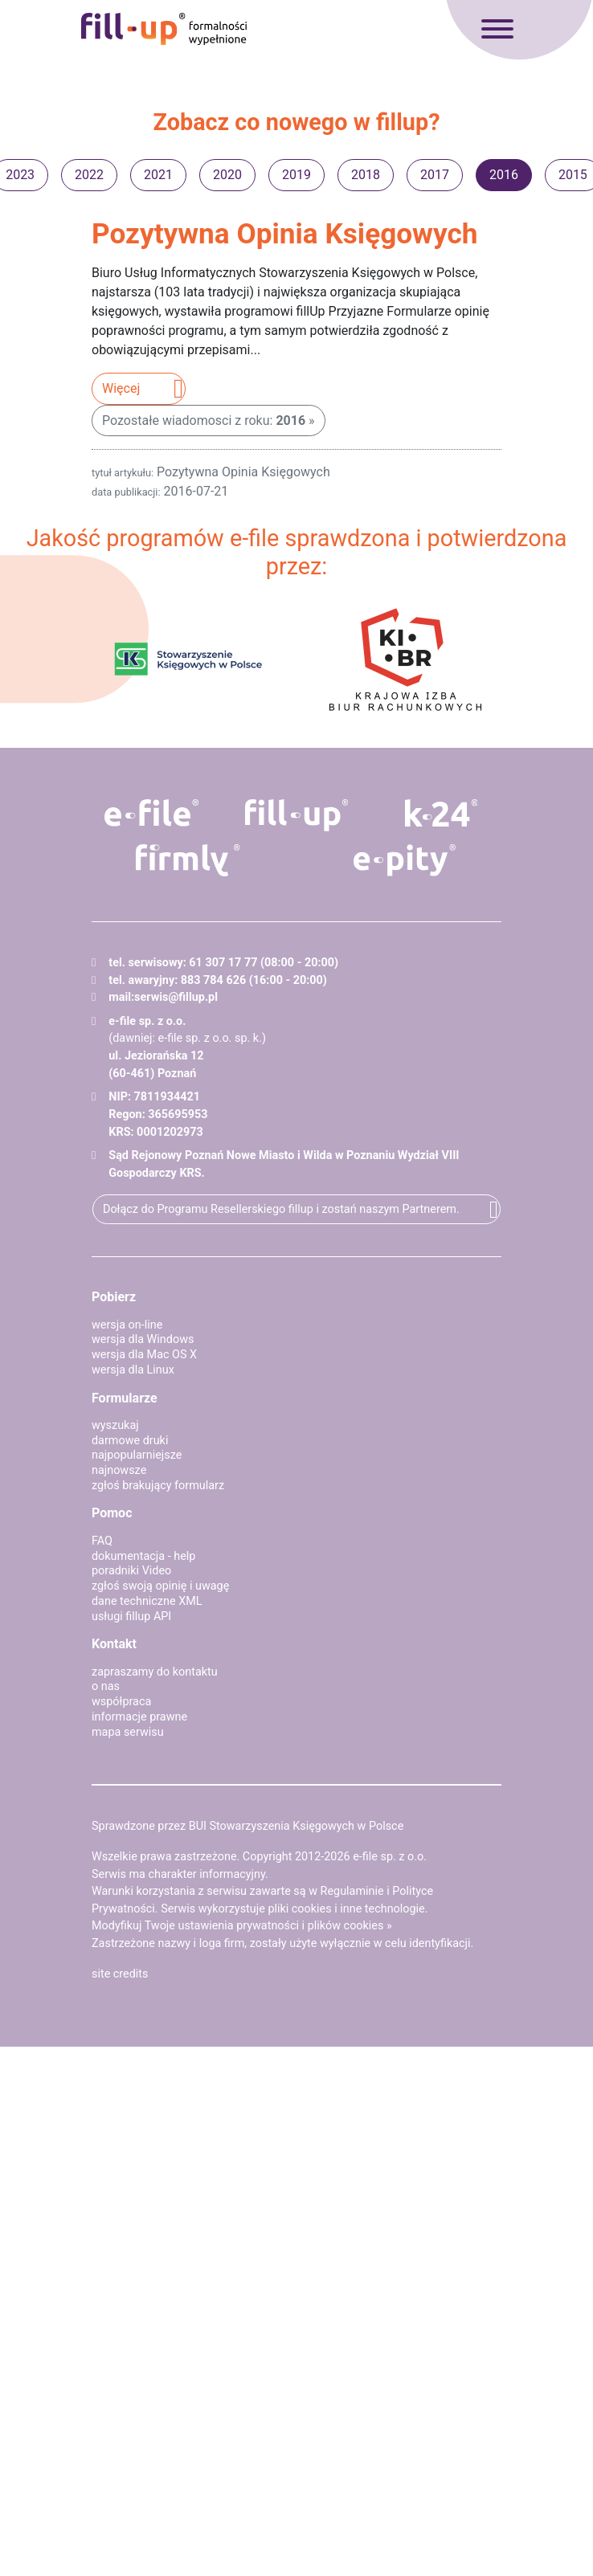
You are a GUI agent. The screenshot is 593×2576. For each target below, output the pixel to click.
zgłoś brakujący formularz (158, 1485)
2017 (434, 174)
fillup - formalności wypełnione (164, 29)
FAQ (102, 1541)
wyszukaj (115, 1425)
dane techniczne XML (147, 1601)
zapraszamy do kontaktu (155, 1672)
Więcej (121, 388)
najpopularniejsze (137, 1455)
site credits (120, 1974)
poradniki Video (131, 1571)
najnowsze (119, 1470)
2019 (296, 174)
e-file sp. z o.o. (390, 1857)
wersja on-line (127, 1325)
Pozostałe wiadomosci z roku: (203, 420)
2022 (89, 174)
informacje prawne (139, 1717)
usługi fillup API (131, 1616)
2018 (365, 174)
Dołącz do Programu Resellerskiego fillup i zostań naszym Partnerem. (281, 1209)
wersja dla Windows (143, 1339)
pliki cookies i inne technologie (346, 1909)
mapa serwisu (128, 1732)
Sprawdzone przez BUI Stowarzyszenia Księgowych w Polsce (247, 1826)
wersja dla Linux (133, 1370)
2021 (158, 174)
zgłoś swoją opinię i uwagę (160, 1586)
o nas (106, 1686)
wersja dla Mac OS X (144, 1354)
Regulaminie (352, 1891)
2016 (503, 174)
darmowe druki (130, 1440)
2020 (227, 174)
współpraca (121, 1701)
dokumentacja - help (143, 1556)
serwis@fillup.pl (176, 997)
